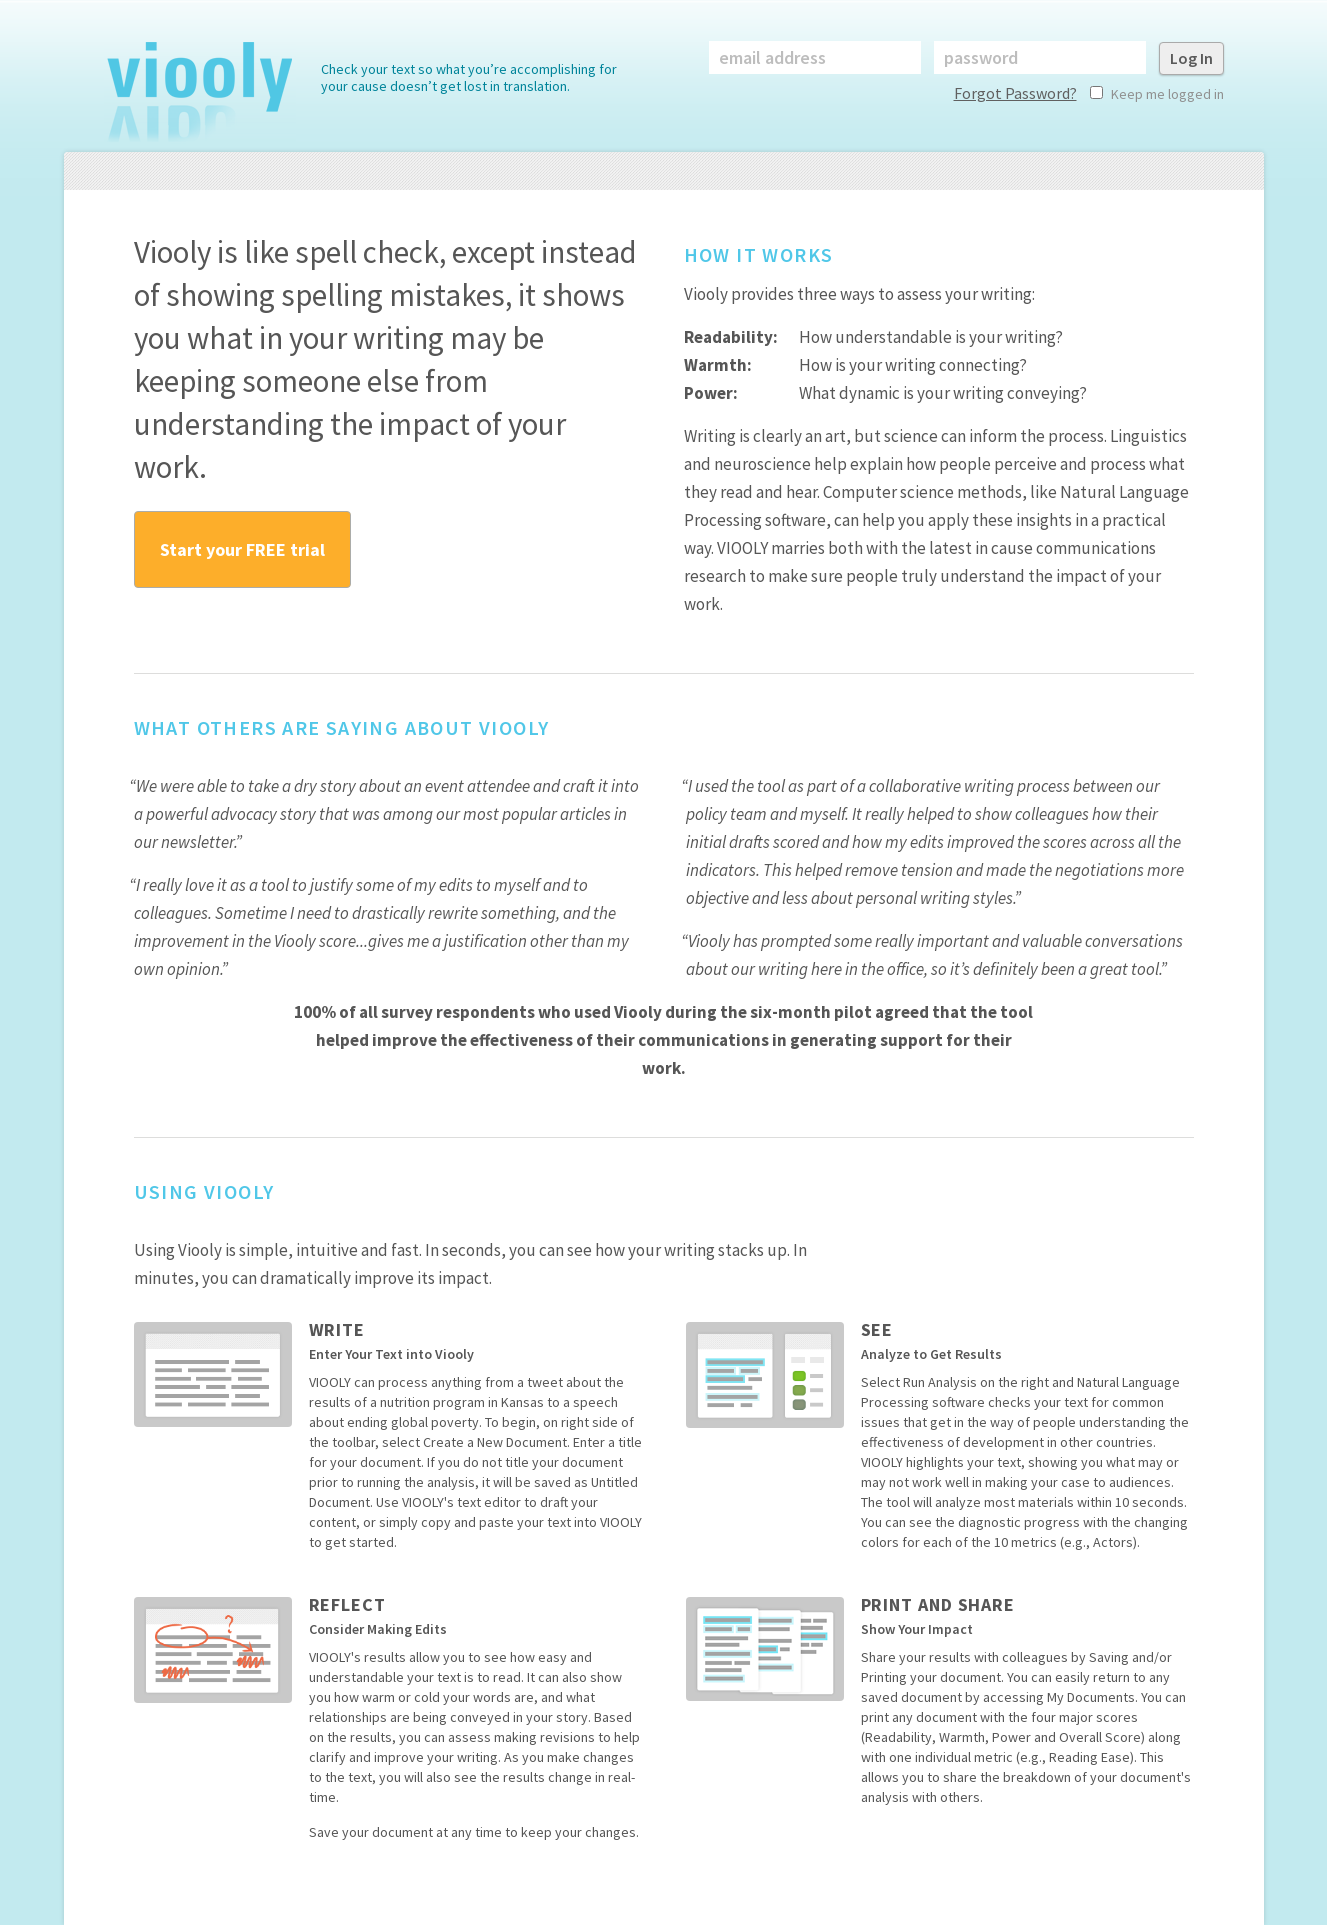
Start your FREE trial (242, 549)
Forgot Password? (1015, 93)
